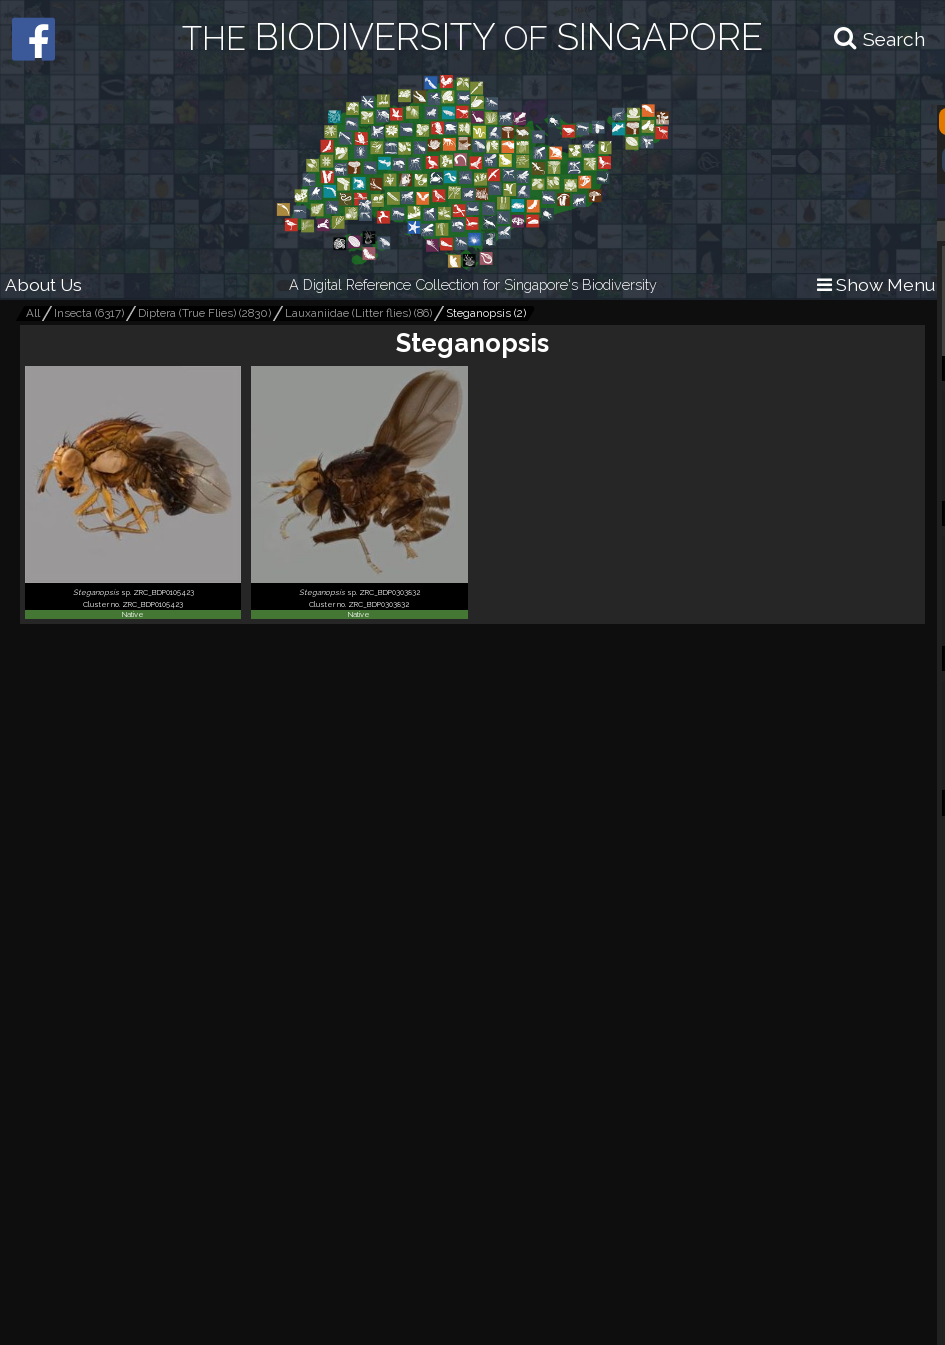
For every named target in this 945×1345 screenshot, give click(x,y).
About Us (43, 284)
